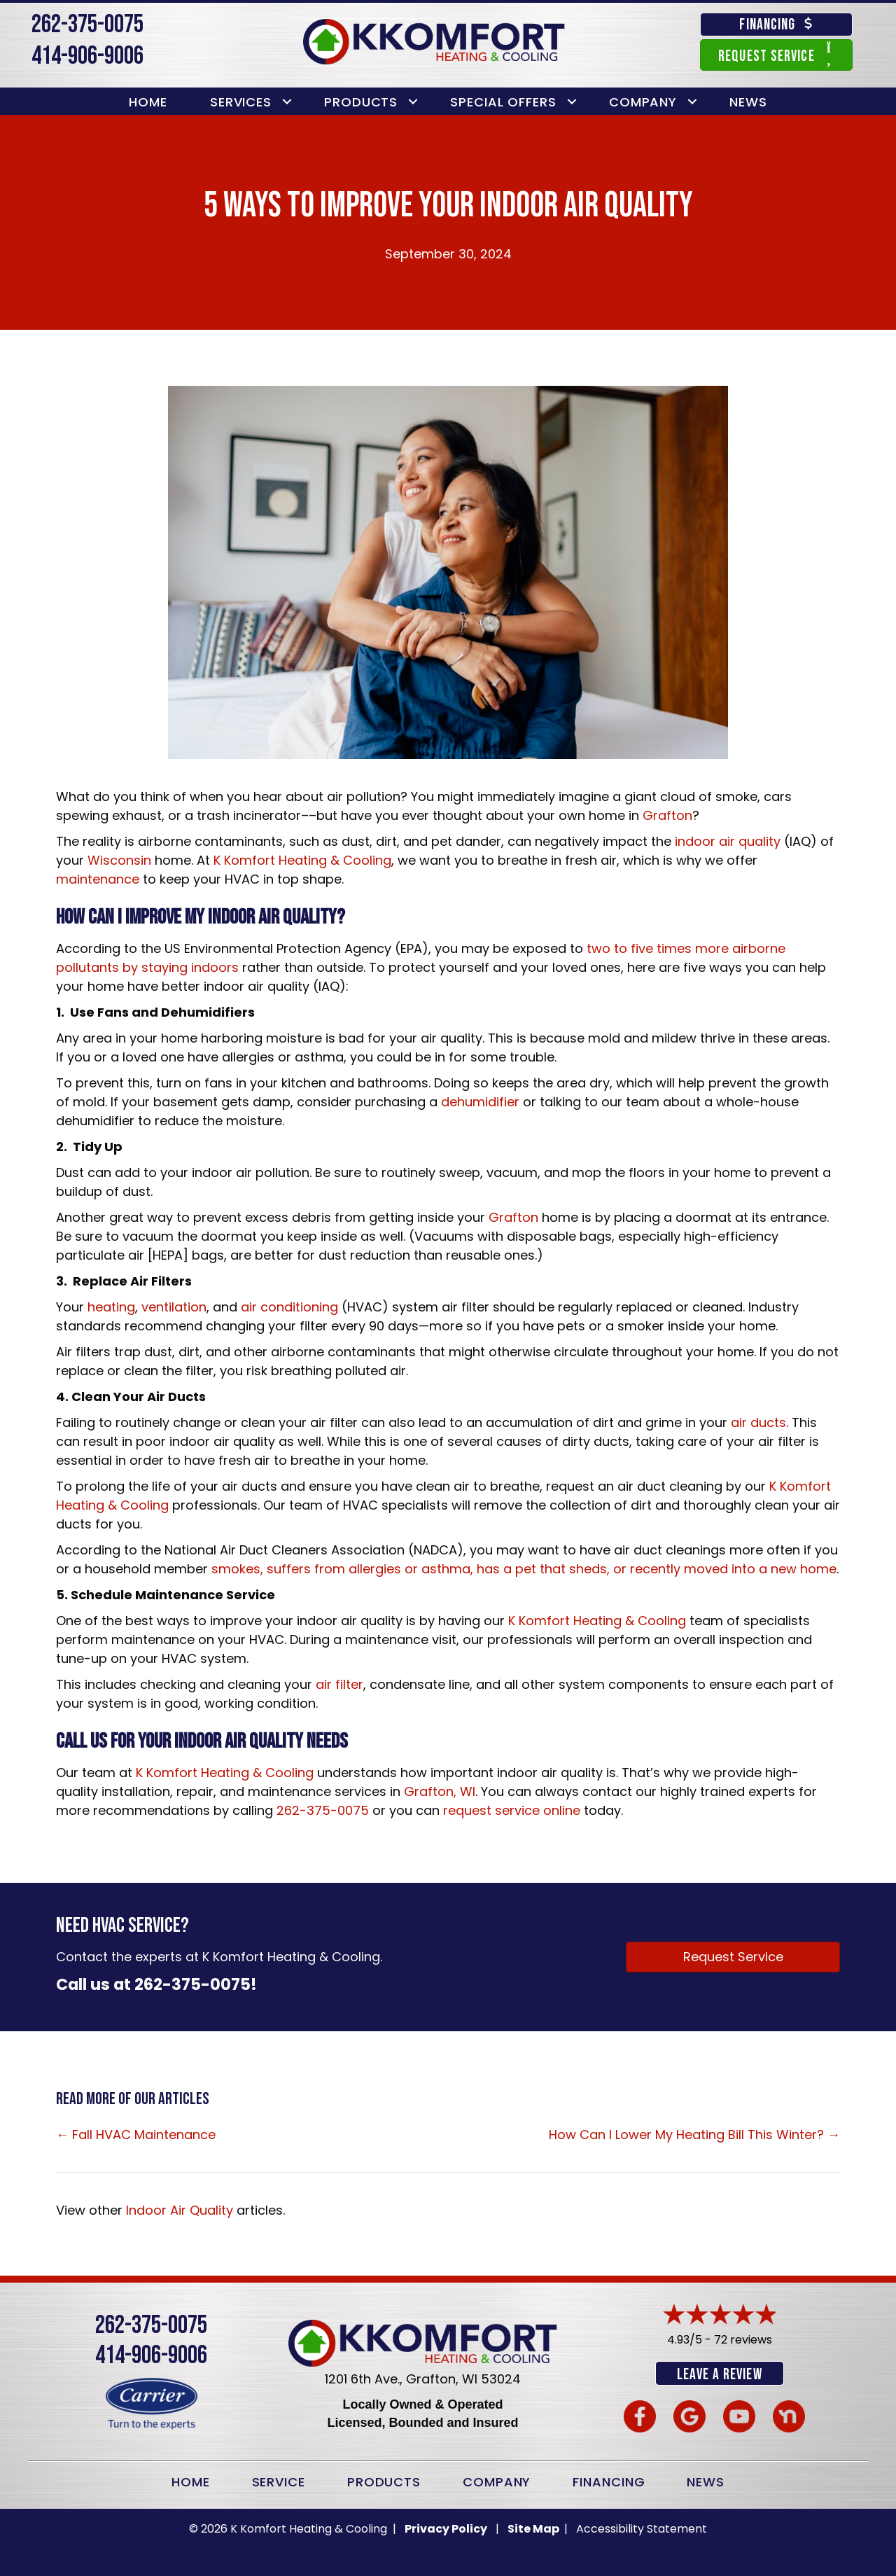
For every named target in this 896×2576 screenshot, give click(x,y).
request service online (511, 1810)
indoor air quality (727, 841)
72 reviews (743, 2340)
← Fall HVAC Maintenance (136, 2134)
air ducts (758, 1422)
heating (111, 1307)
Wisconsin (119, 860)
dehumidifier (482, 1102)
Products (361, 102)
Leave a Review (719, 2374)
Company (643, 102)
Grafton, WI (439, 1791)
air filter (339, 1684)
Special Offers (503, 102)
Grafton (667, 815)
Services (241, 102)
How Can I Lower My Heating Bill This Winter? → (694, 2134)
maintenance (97, 879)
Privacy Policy (446, 2527)
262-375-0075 (87, 25)
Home (148, 102)
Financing (609, 2480)
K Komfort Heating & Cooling (302, 860)
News (748, 102)
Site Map (534, 2527)
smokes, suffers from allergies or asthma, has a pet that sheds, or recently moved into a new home (523, 1569)
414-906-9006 (87, 56)
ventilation (173, 1307)
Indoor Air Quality (179, 2210)
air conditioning (289, 1307)
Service (278, 2480)
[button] (287, 102)
